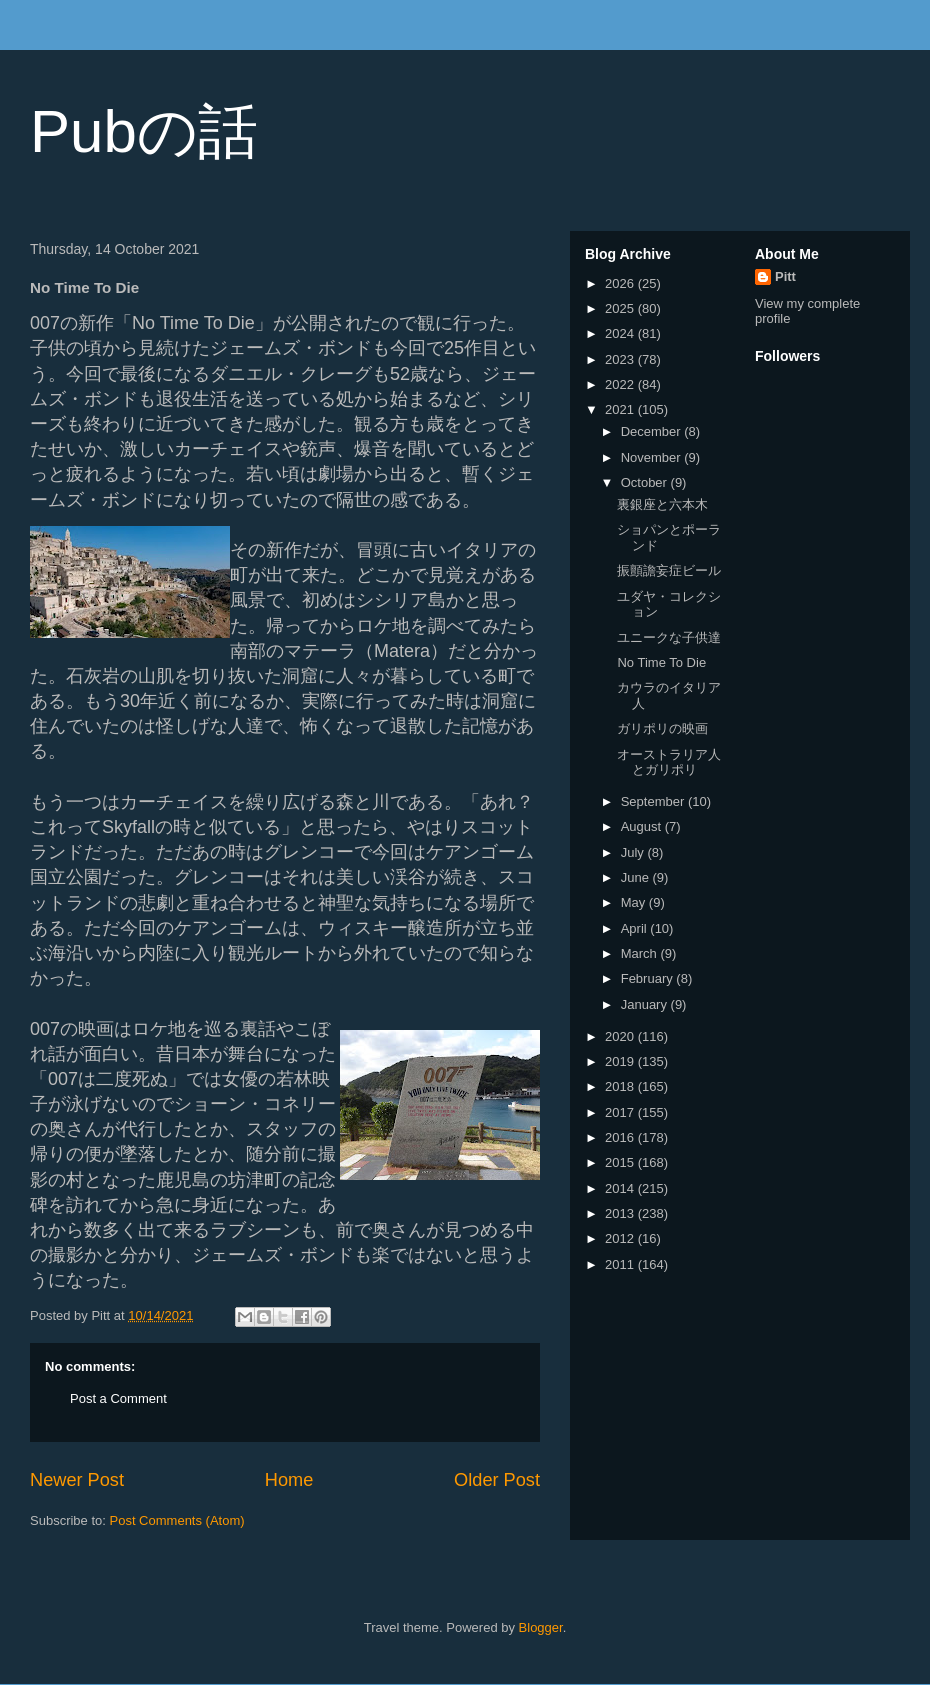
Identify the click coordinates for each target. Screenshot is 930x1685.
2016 (621, 1137)
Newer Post (77, 1480)
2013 (621, 1213)
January (646, 1004)
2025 (621, 308)
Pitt (785, 276)
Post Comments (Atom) (177, 1520)
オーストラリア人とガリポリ (669, 762)
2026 (621, 283)
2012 (621, 1238)
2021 (621, 409)
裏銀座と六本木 (662, 504)
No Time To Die (661, 662)
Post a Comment (118, 1398)
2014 (621, 1188)
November (653, 457)
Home (289, 1480)
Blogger (541, 1627)
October (646, 482)
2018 (621, 1086)
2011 (621, 1264)
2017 (621, 1112)
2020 (621, 1036)
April (636, 928)
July (634, 852)
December (653, 431)
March (641, 953)
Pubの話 (144, 131)
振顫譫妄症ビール (669, 570)
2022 (621, 384)
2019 (621, 1061)
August (643, 826)
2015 (621, 1162)
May (635, 902)
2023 (621, 359)
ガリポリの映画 (662, 728)
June (637, 877)
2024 (621, 333)
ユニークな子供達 (669, 637)
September (654, 801)
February (649, 978)
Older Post (497, 1480)
